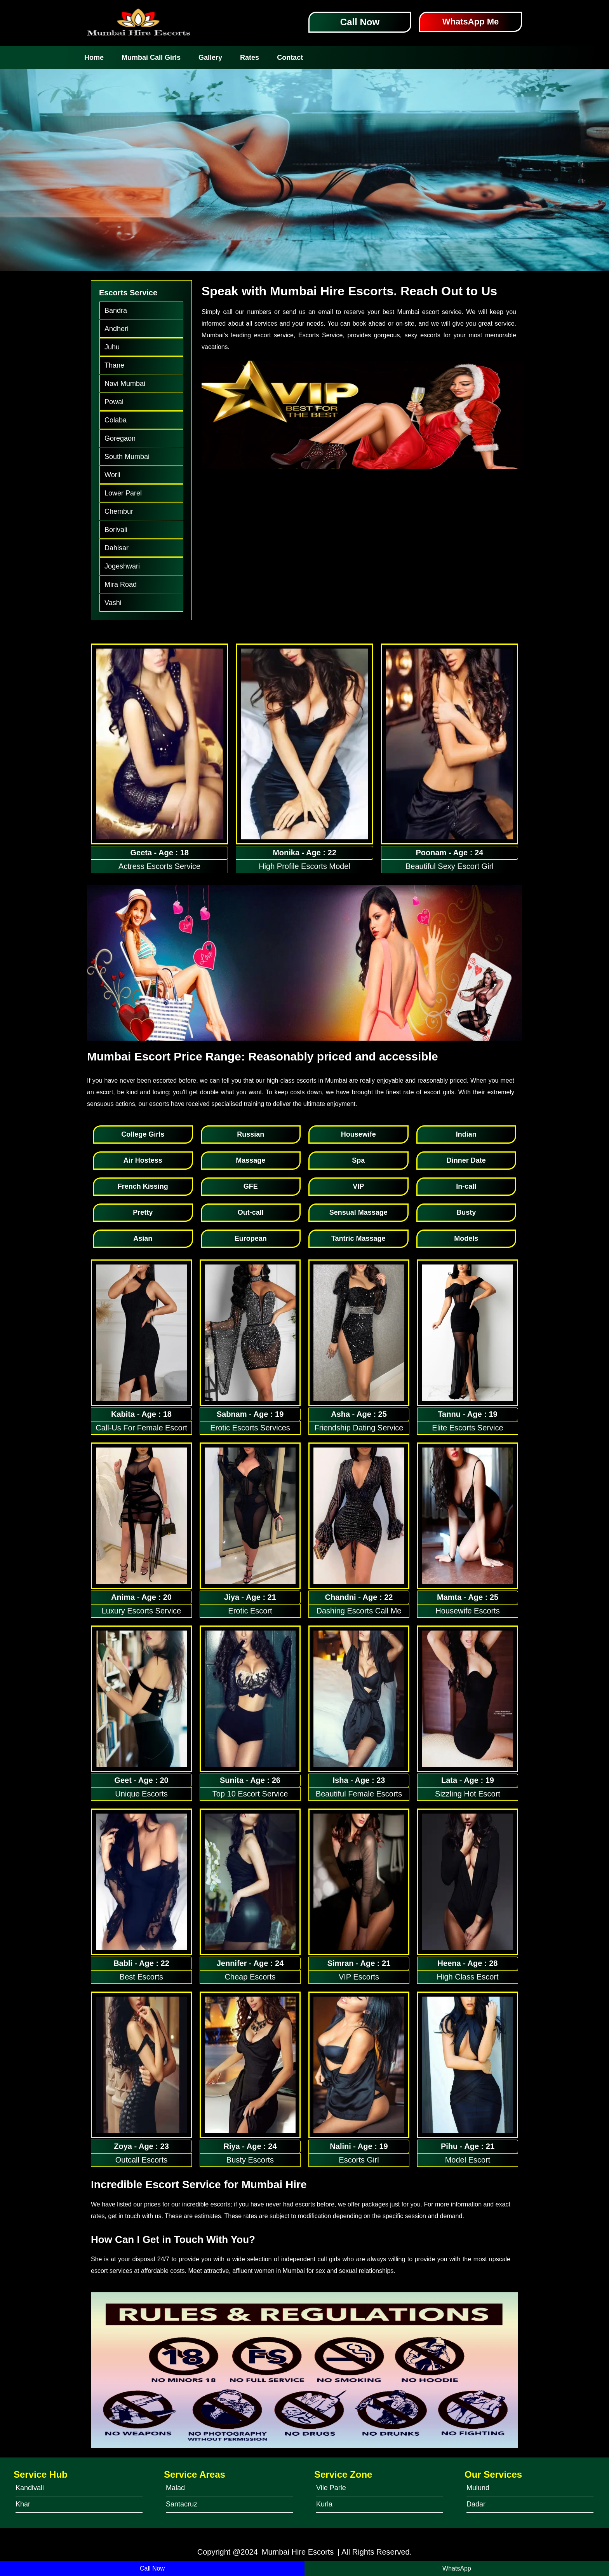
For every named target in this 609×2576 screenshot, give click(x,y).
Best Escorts (141, 1977)
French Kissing (143, 1186)
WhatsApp (456, 2568)
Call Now (359, 22)
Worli (112, 475)
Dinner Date (466, 1160)
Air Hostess (143, 1160)
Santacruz (181, 2504)
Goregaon (120, 438)
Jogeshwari (122, 566)
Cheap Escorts (249, 1977)
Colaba (115, 420)
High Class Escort (468, 1977)
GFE (251, 1186)
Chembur (118, 511)
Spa (358, 1160)
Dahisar (116, 548)
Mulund (477, 2488)
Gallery (210, 57)
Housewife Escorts (467, 1610)
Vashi (113, 603)
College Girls (142, 1134)
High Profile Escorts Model (304, 866)
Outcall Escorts (141, 2160)
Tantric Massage (358, 1238)
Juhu (112, 347)
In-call (466, 1186)
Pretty (143, 1212)
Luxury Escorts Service (141, 1610)
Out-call (251, 1212)
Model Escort (468, 2160)
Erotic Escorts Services (250, 1427)
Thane (114, 365)
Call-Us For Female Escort (141, 1427)
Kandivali (30, 2488)
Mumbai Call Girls (151, 57)
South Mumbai (127, 456)
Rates (249, 57)
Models (466, 1238)
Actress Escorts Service (159, 866)
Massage (250, 1160)
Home (94, 57)
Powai (114, 402)
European (251, 1238)
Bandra (115, 310)
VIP (358, 1186)
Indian (466, 1134)
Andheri (116, 329)
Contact (290, 57)
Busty (466, 1212)
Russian (250, 1134)
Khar (23, 2504)
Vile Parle (331, 2488)
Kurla (324, 2504)
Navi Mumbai (124, 383)
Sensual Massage (358, 1212)
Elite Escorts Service (467, 1427)
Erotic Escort (250, 1610)
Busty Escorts (250, 2160)
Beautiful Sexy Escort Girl (449, 866)
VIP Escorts (359, 1977)
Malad (175, 2488)
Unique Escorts (141, 1793)
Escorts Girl (359, 2160)
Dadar (475, 2504)
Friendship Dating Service (359, 1427)
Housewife (358, 1134)
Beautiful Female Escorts (359, 1793)
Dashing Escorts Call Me (359, 1610)
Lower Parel (123, 493)
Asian (142, 1238)
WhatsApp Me (470, 21)
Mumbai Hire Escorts (298, 2552)
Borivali (115, 530)
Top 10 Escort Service (250, 1793)
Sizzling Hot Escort (467, 1793)
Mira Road (120, 584)
